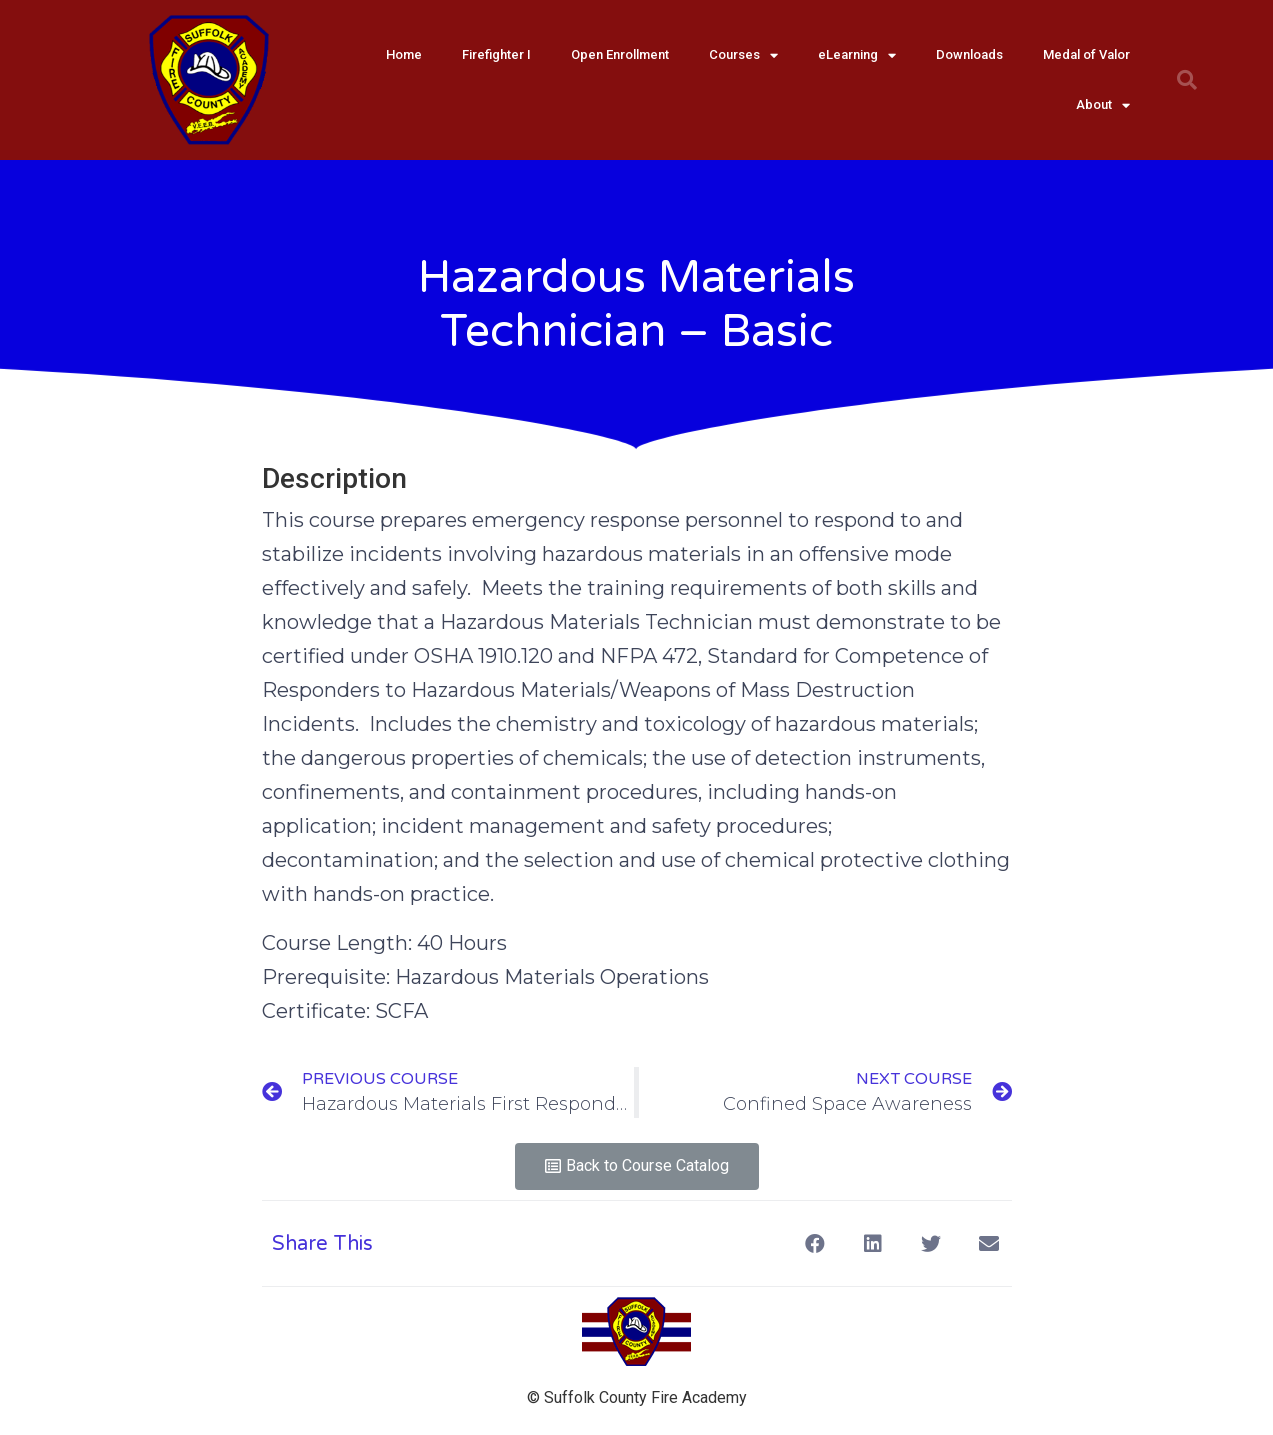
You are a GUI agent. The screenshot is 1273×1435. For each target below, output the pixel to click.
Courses (743, 55)
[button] (637, 1166)
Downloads (969, 54)
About (1103, 105)
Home (404, 54)
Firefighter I (496, 54)
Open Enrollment (620, 54)
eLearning (857, 55)
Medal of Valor (1086, 54)
